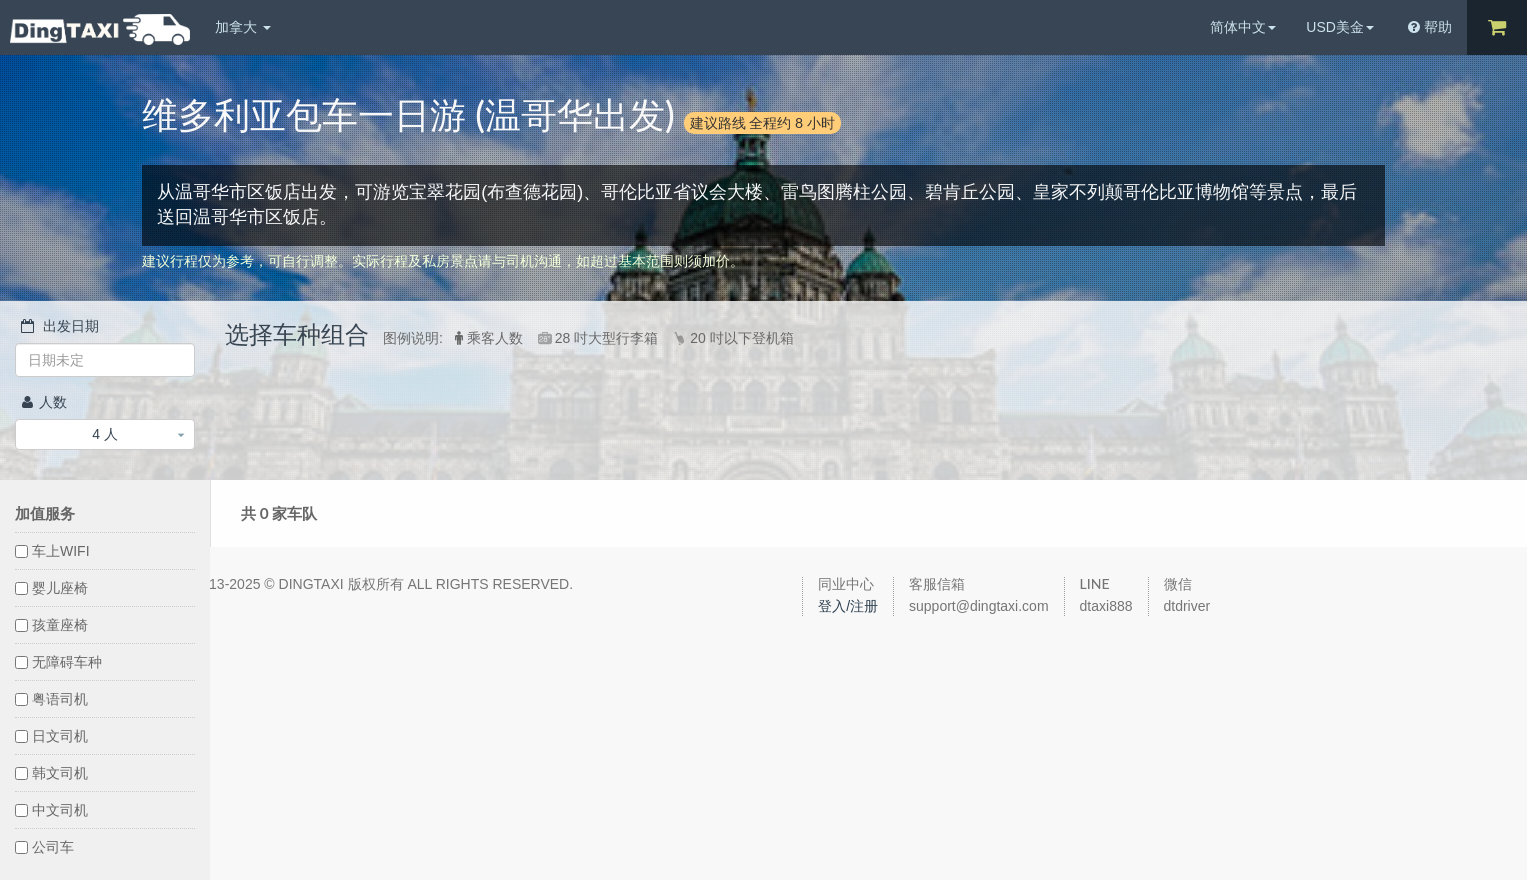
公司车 (44, 847)
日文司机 (51, 736)
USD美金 (1340, 27)
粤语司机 (51, 699)
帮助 (1430, 27)
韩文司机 (51, 773)
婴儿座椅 (51, 588)
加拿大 (243, 27)
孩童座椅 (51, 625)
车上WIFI (52, 551)
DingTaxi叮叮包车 (100, 29)
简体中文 (1243, 27)
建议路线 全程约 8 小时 (762, 122)
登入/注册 (848, 606)
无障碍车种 (58, 662)
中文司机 (51, 810)
